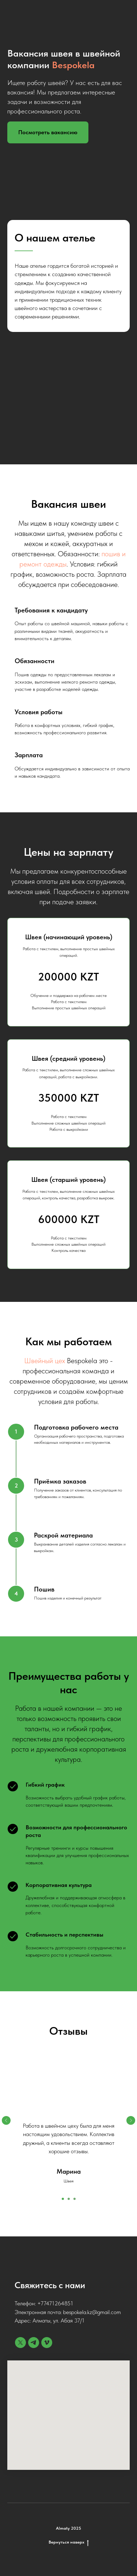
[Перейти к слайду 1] (63, 2199)
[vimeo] (46, 2342)
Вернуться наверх (69, 2542)
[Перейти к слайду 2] (69, 2199)
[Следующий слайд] (130, 2120)
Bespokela (73, 64)
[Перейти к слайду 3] (74, 2199)
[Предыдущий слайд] (6, 2120)
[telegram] (33, 2342)
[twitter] (20, 2342)
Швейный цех (44, 1360)
